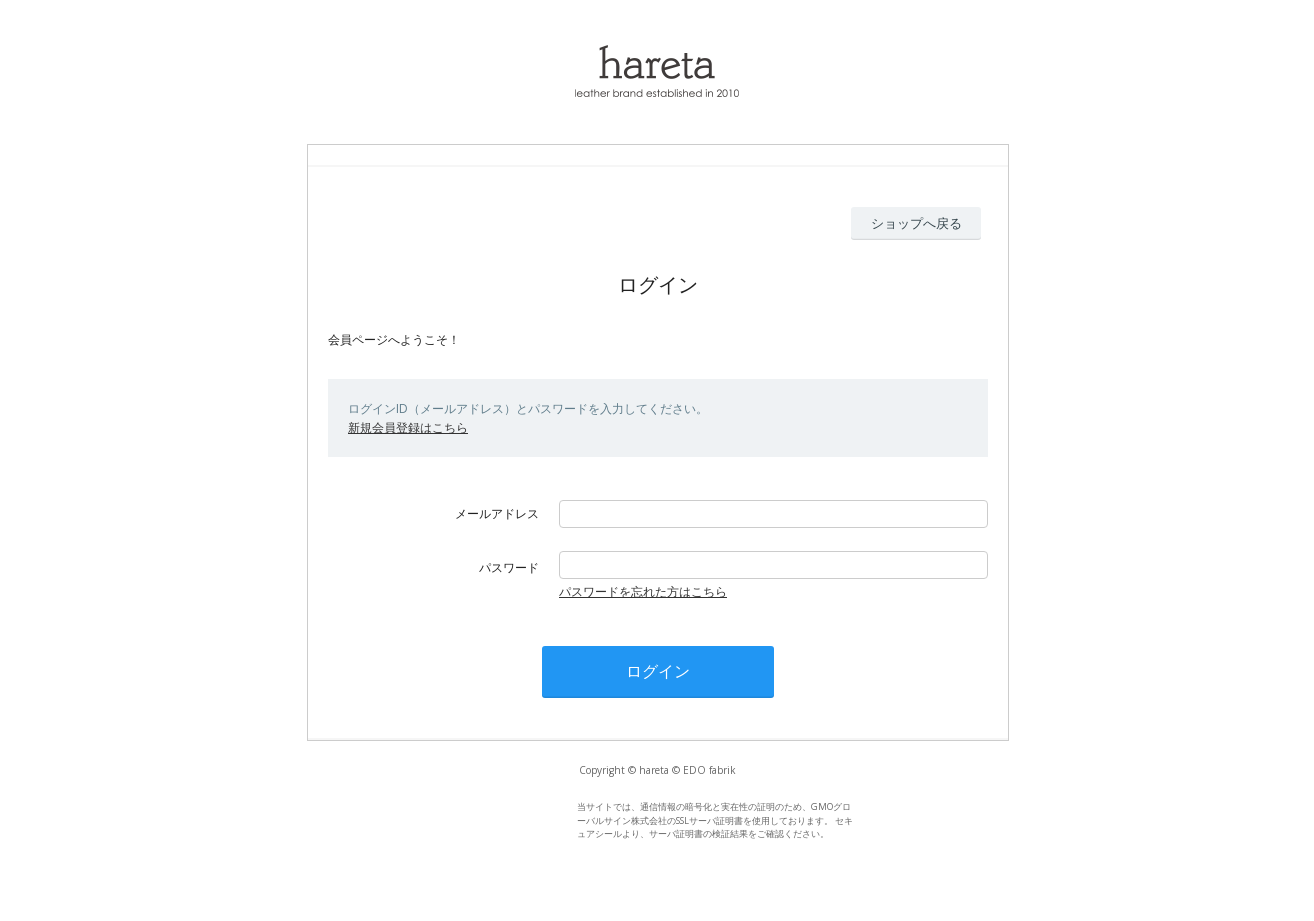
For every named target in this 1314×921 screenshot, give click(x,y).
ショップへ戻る (916, 223)
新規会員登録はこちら (408, 427)
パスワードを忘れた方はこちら (643, 591)
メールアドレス (497, 513)
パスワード (509, 567)
